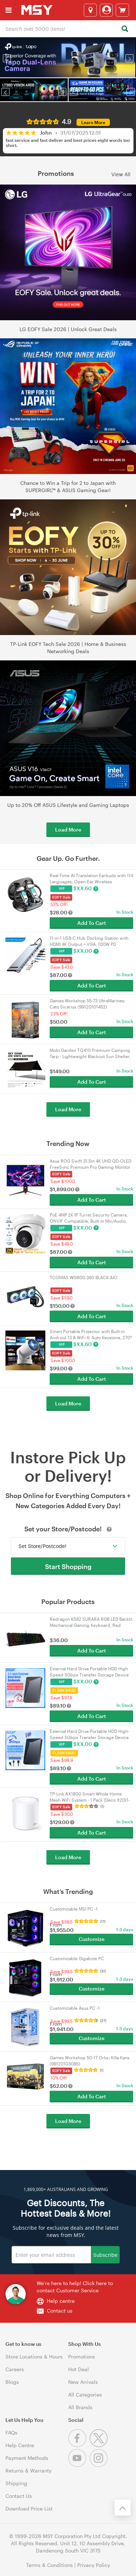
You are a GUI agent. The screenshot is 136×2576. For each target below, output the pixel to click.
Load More (68, 829)
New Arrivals (83, 2382)
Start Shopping (68, 1566)
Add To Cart (91, 923)
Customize (91, 1939)
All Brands (80, 2407)
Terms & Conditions (49, 2565)
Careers (14, 2369)
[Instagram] (100, 2465)
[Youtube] (79, 2465)
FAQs (11, 2432)
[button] (7, 58)
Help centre (61, 2301)
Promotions (81, 2356)
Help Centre (19, 2445)
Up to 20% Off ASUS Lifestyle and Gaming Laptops (68, 805)
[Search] (124, 29)
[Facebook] (79, 2445)
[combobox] (68, 28)
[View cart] (122, 10)
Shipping (16, 2483)
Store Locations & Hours (34, 2356)
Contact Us (18, 2496)
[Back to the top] (123, 2508)
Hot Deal (78, 2369)
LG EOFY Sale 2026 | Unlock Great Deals (68, 329)
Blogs (12, 2382)
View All (121, 173)
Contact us (60, 2311)
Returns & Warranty (28, 2470)
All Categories (85, 2394)
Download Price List (29, 2508)
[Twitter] (100, 2445)
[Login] (106, 10)
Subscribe (105, 2254)
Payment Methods (26, 2458)
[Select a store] (90, 10)
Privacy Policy (93, 2565)
